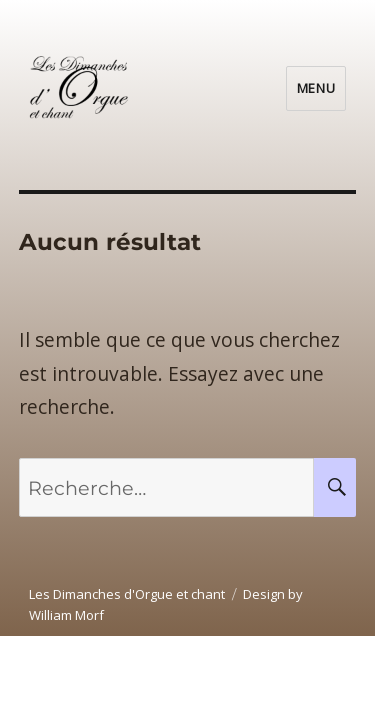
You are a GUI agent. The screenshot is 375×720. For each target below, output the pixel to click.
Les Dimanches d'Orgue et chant (127, 594)
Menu (316, 88)
